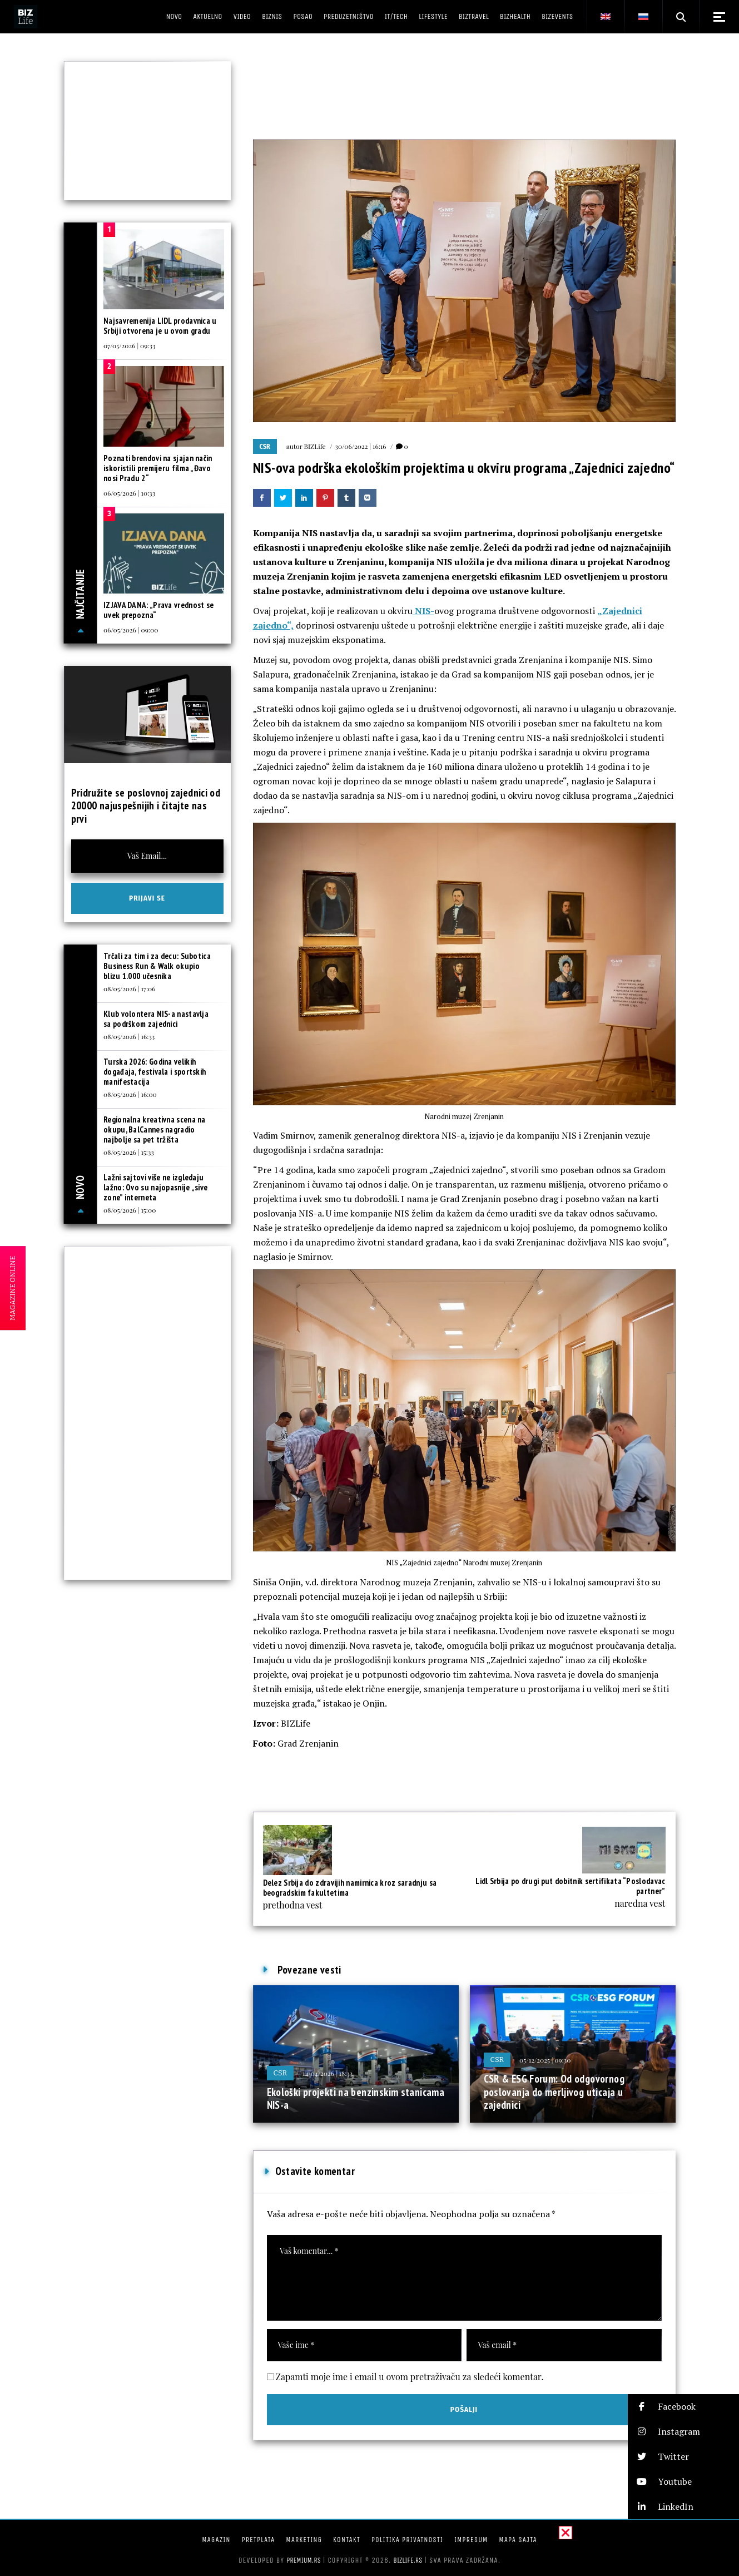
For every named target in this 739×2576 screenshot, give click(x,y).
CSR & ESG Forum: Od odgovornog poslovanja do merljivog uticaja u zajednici (554, 2092)
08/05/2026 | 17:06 (129, 988)
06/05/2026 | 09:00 (130, 629)
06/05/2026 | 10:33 (129, 492)
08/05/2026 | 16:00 (130, 1094)
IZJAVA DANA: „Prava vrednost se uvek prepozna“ (158, 610)
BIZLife (315, 446)
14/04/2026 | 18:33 (327, 2073)
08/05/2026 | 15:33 (128, 1152)
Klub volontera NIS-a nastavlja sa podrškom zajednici (156, 1018)
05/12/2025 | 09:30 (545, 2059)
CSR (265, 447)
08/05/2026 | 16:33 (129, 1036)
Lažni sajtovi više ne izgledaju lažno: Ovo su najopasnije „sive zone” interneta (155, 1187)
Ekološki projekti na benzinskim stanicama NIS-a (356, 2098)
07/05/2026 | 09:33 (129, 345)
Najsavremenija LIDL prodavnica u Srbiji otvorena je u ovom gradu (160, 325)
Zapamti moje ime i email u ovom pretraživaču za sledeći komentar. (410, 2376)
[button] (683, 2406)
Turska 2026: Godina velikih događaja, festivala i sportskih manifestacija (154, 1071)
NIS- (423, 611)
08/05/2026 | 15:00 (129, 1209)
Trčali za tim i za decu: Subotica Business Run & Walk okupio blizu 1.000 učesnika (157, 966)
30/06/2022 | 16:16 (360, 446)
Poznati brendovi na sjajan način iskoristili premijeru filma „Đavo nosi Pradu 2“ (157, 468)
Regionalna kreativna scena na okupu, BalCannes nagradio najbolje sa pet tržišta (154, 1129)
